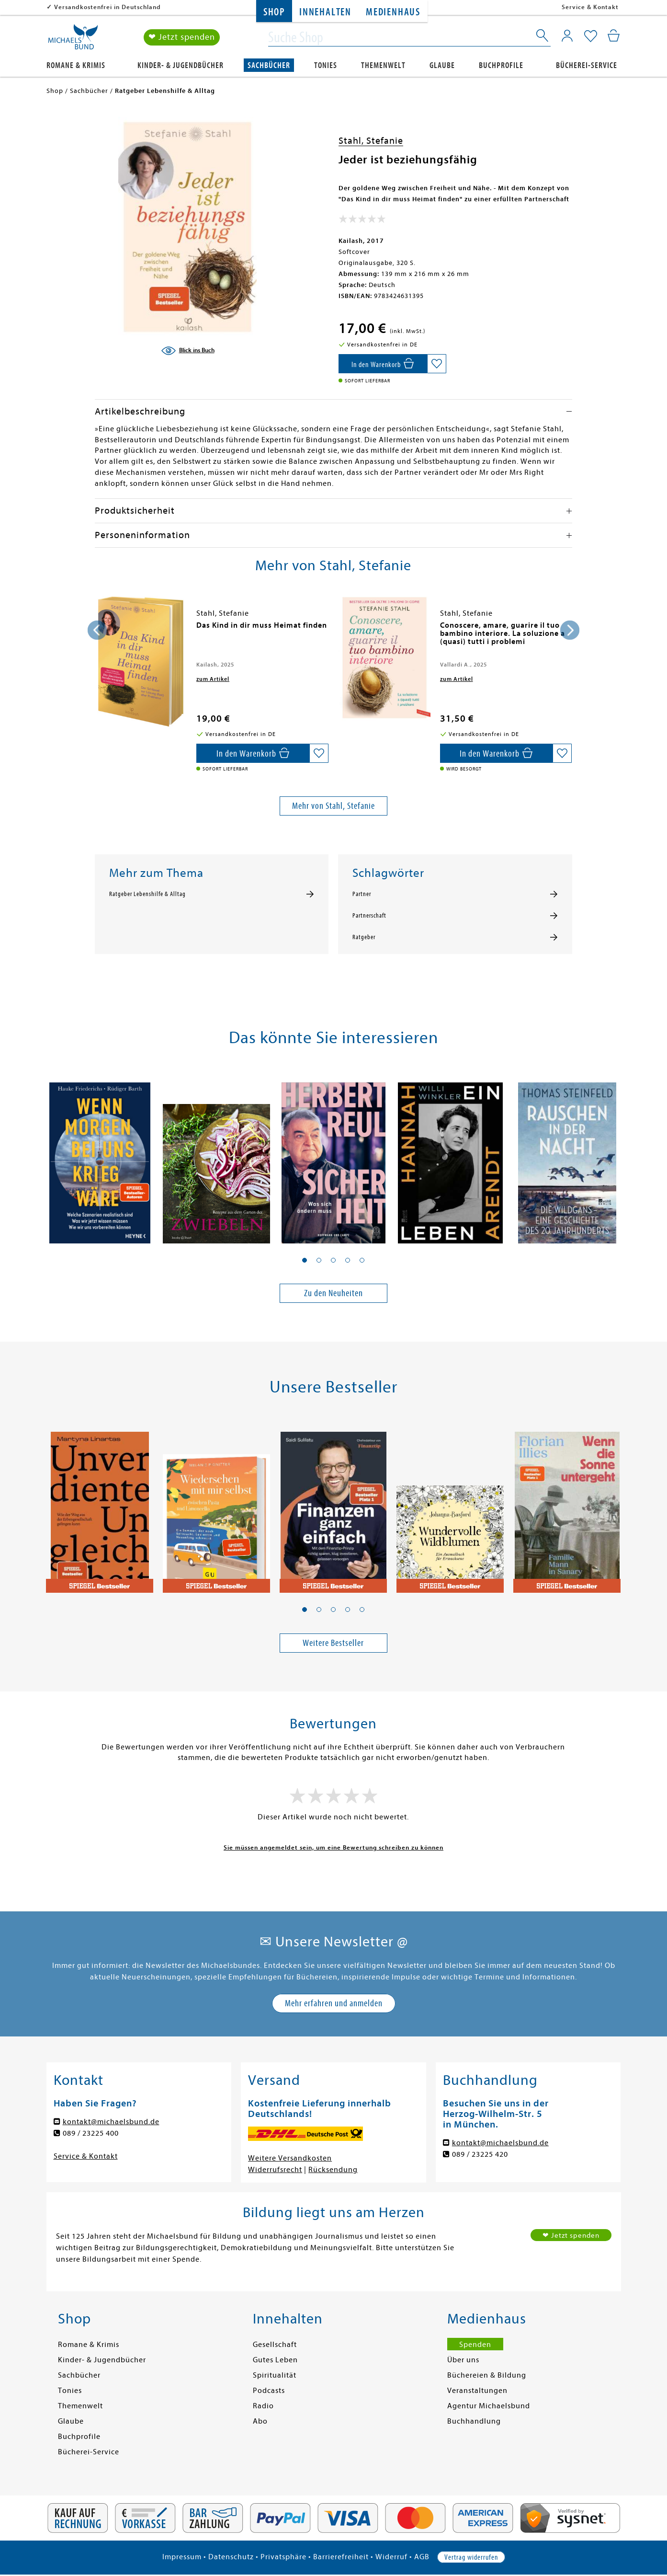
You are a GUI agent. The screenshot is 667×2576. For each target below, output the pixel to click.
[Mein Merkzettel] (591, 37)
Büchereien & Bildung (486, 2375)
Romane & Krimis (75, 65)
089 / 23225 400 (91, 2133)
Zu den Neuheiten (333, 1293)
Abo (260, 2421)
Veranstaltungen (477, 2390)
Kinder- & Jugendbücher (180, 65)
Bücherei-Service (586, 65)
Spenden (475, 2344)
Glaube (442, 65)
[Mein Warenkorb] (614, 36)
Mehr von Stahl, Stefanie (333, 805)
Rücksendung (333, 2169)
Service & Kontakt (590, 7)
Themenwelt (383, 65)
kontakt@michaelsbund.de (111, 2121)
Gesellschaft (275, 2344)
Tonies (325, 65)
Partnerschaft (369, 916)
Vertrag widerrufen (471, 2557)
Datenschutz (231, 2557)
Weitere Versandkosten (290, 2158)
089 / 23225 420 (480, 2154)
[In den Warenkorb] (383, 363)
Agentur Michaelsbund (488, 2406)
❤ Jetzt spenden (181, 38)
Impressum (182, 2557)
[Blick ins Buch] (188, 351)
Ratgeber (363, 937)
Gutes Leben (275, 2360)
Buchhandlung (474, 2421)
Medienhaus (393, 12)
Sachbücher (269, 65)
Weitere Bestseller (333, 1642)
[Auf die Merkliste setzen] (436, 363)
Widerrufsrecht (275, 2169)
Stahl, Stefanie (371, 140)
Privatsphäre (283, 2557)
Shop (274, 12)
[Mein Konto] (567, 36)
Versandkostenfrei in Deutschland (107, 7)
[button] (304, 1260)
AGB (422, 2557)
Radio (263, 2406)
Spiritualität (274, 2375)
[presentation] (97, 630)
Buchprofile (501, 65)
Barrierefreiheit (341, 2557)
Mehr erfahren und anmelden (333, 2003)
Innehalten (325, 12)
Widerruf (391, 2557)
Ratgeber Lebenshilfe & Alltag (147, 894)
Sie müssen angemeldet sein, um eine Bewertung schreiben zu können (333, 1847)
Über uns (463, 2360)
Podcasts (269, 2390)
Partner (361, 894)
